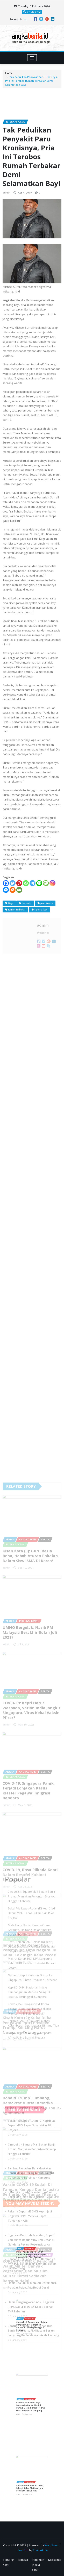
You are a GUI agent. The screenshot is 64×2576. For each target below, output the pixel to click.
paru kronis (46, 1033)
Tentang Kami (8, 2562)
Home (9, 76)
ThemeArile (40, 2550)
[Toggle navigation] (32, 57)
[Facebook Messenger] (6, 1020)
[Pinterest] (19, 1013)
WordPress (52, 2545)
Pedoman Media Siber (38, 2565)
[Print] (13, 1020)
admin (6, 323)
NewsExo (22, 2550)
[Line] (39, 1013)
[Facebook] (6, 1013)
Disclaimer (54, 2560)
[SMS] (46, 1013)
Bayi (10, 1033)
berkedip (26, 1033)
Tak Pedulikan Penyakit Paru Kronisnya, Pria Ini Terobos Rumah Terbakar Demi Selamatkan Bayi (31, 83)
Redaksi (23, 2560)
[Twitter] (13, 1013)
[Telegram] (32, 1013)
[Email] (19, 1020)
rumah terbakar (16, 1039)
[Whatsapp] (26, 1013)
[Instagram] (52, 1013)
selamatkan (40, 1039)
